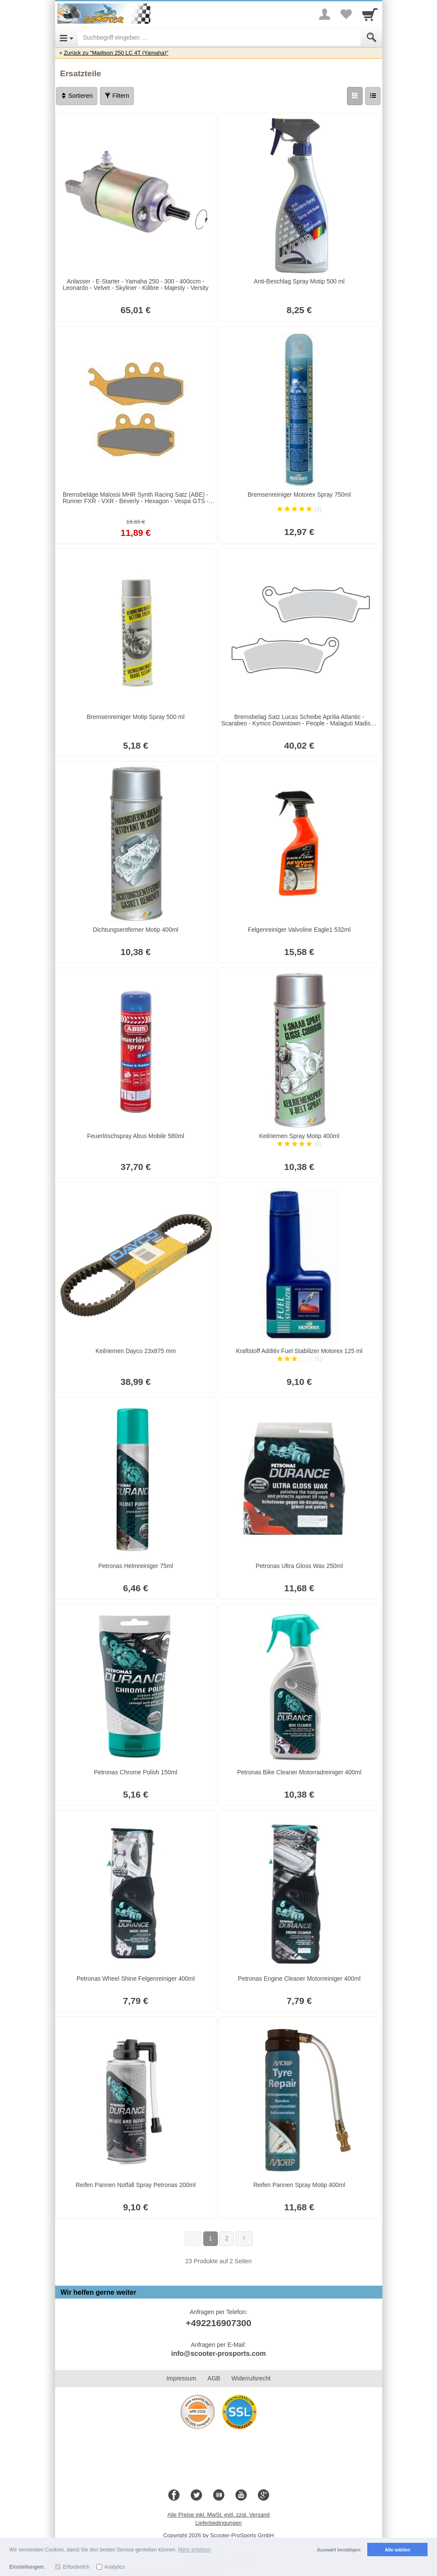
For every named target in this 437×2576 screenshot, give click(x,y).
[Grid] (355, 96)
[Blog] (219, 2495)
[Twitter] (196, 2495)
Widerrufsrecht (250, 2378)
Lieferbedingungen (218, 2523)
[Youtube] (241, 2495)
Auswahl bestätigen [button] (338, 2549)
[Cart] (370, 14)
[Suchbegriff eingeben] (219, 37)
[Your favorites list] (346, 14)
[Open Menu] (66, 37)
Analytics (114, 2567)
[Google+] (263, 2495)
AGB (214, 2378)
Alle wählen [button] (397, 2549)
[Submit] (371, 37)
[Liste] (373, 96)
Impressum (181, 2378)
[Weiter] (244, 2238)
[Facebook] (174, 2495)
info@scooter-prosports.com (218, 2353)
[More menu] (325, 14)
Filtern (117, 95)
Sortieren (77, 95)
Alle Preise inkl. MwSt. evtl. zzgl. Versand (218, 2514)
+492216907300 (218, 2323)
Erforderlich (76, 2567)
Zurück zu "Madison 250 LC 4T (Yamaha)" (116, 53)
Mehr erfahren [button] (194, 2550)
